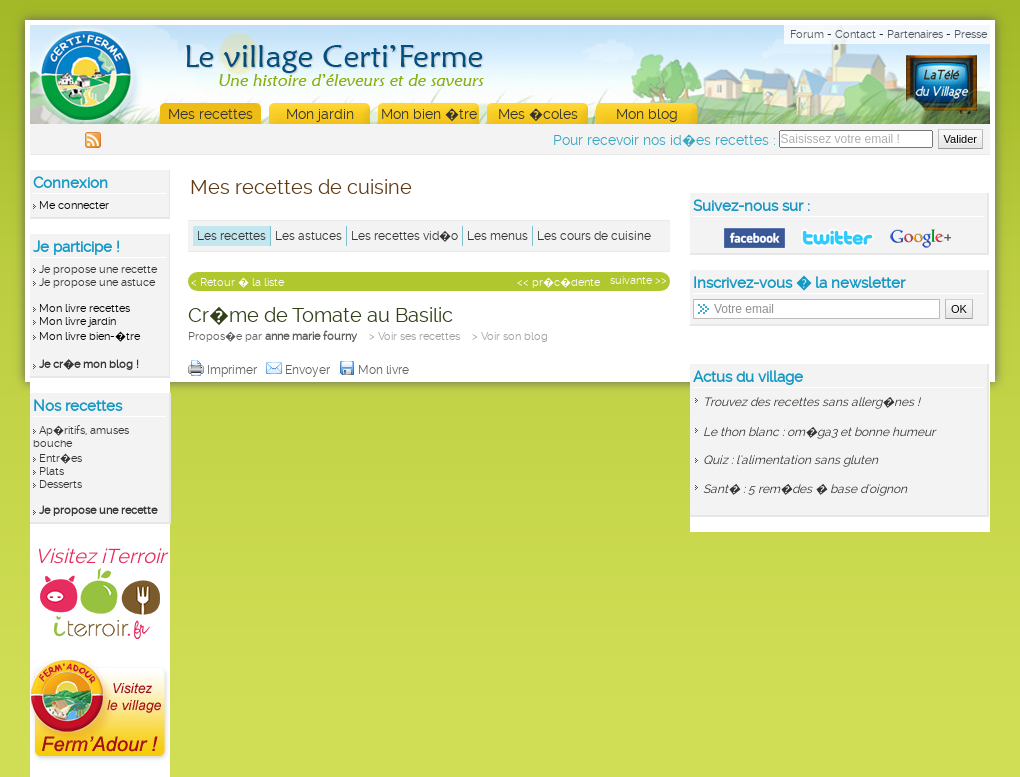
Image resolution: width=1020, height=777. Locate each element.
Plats (51, 471)
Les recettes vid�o (404, 236)
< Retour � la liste (237, 282)
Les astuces (308, 236)
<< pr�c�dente (558, 282)
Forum (807, 34)
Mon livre (375, 370)
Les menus (497, 236)
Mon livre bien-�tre (89, 336)
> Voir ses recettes (414, 336)
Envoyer (299, 370)
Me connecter (74, 205)
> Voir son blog (510, 336)
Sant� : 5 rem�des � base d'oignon (805, 489)
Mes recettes (210, 114)
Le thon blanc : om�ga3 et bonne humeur (819, 432)
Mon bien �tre (429, 114)
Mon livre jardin (77, 321)
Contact (855, 34)
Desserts (60, 484)
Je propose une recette (98, 269)
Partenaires (915, 34)
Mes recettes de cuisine (301, 187)
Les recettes (231, 236)
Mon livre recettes (84, 308)
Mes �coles (538, 114)
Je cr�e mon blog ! (89, 364)
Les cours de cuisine (594, 236)
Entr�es (60, 458)
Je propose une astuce (97, 282)
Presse (970, 34)
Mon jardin (320, 114)
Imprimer (224, 370)
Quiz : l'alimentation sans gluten (790, 460)
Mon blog (647, 114)
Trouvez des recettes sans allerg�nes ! (811, 402)
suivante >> (638, 280)
